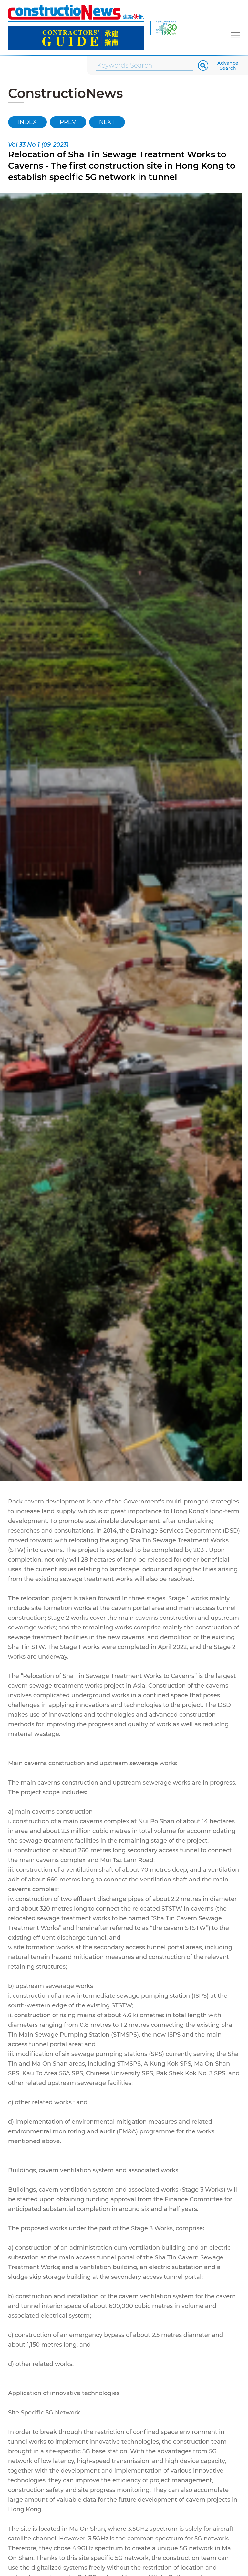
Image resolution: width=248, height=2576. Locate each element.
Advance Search (227, 65)
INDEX (27, 122)
